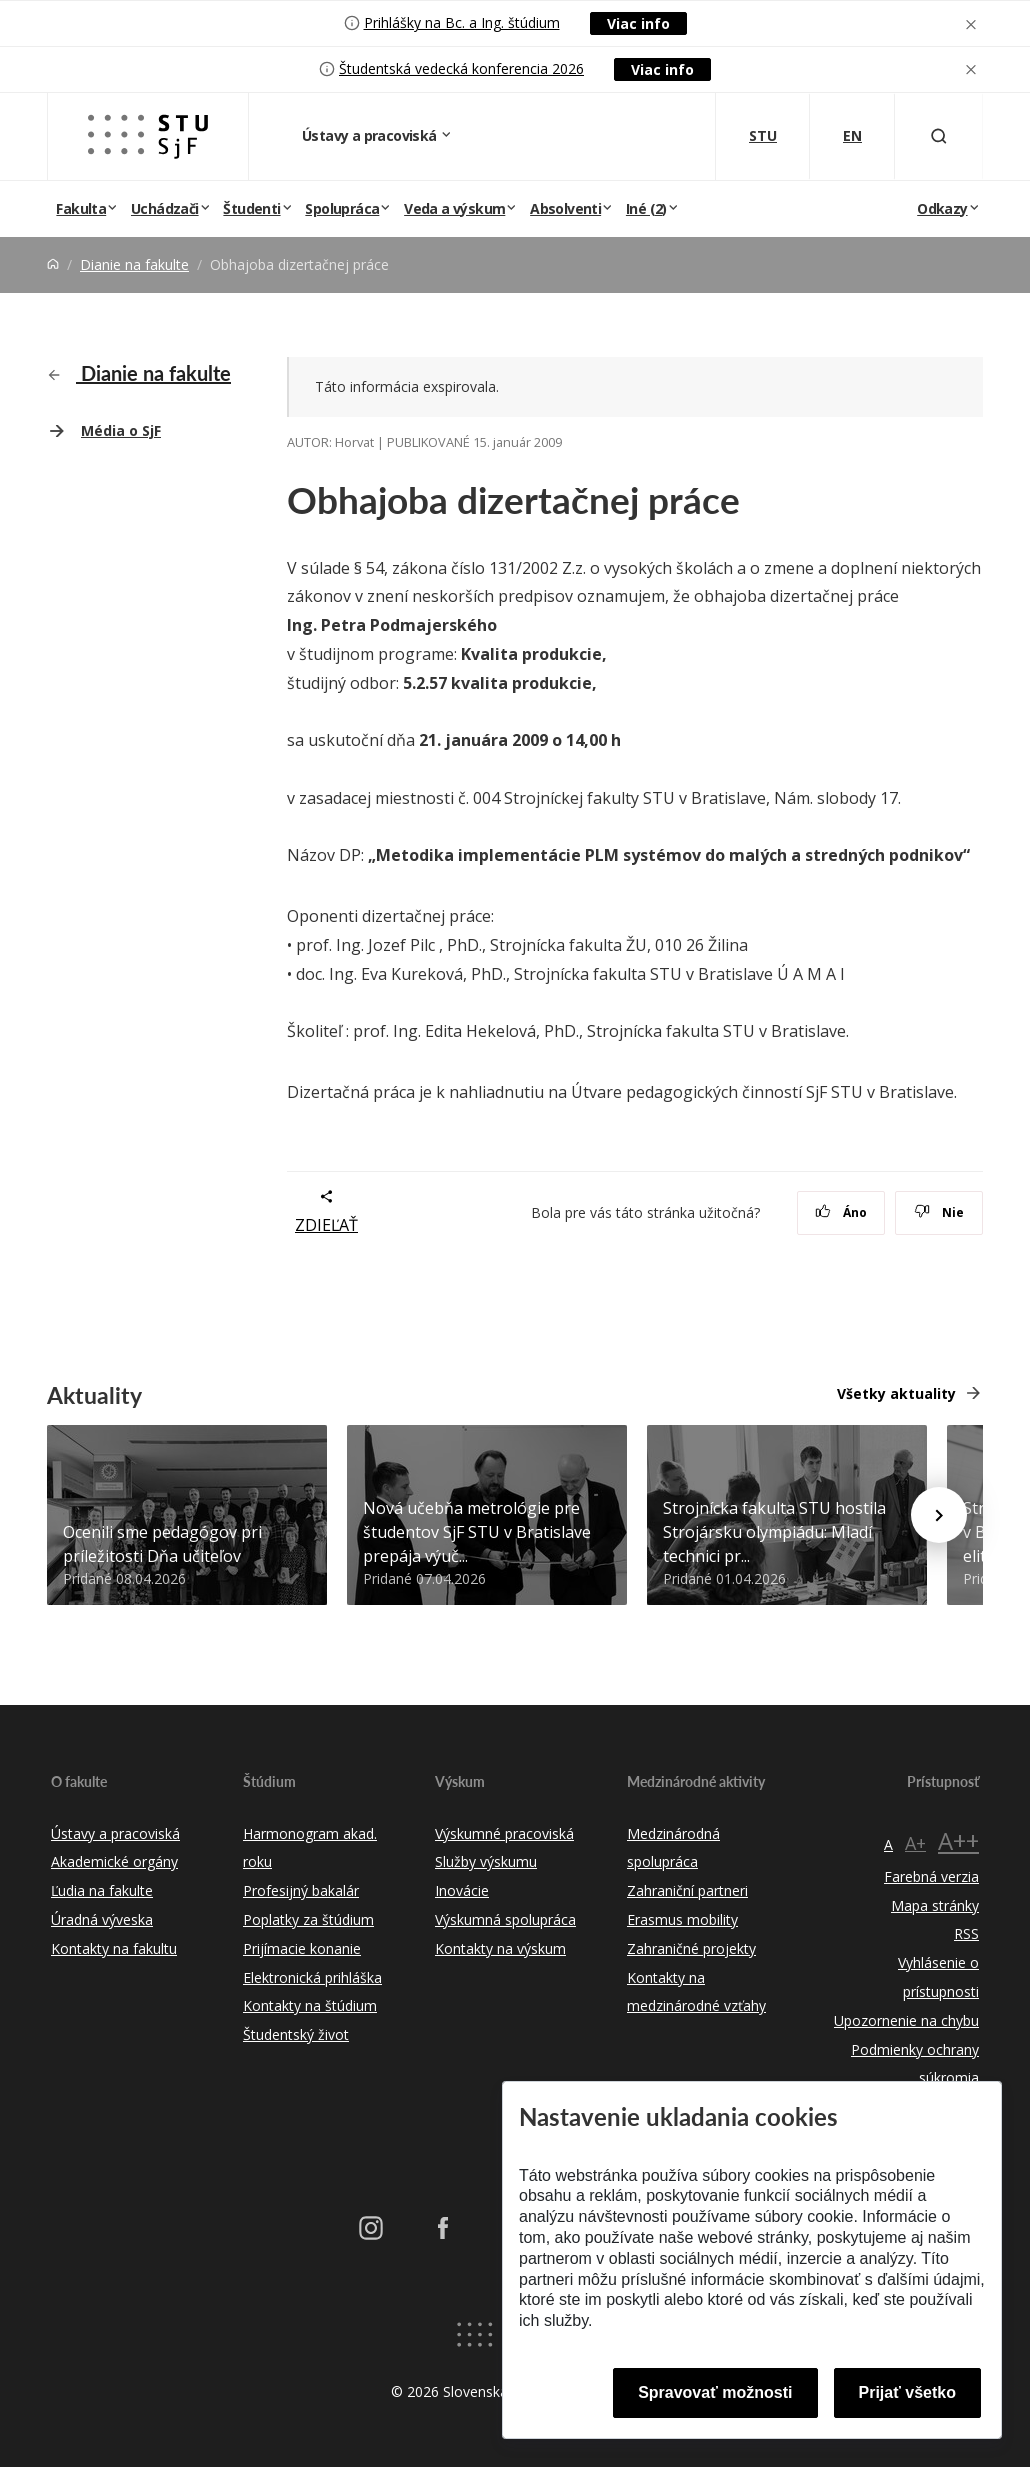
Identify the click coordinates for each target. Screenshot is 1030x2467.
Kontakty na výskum (500, 1948)
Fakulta (81, 208)
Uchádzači (165, 208)
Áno (841, 1212)
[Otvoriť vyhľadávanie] (939, 136)
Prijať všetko (908, 2392)
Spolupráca (342, 208)
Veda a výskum (454, 208)
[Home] (53, 264)
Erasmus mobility (682, 1919)
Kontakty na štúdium (310, 2005)
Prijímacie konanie (302, 1948)
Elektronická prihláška (312, 1977)
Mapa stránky (935, 1905)
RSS (966, 1933)
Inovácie (462, 1890)
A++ (958, 1840)
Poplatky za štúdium (308, 1919)
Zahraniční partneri (687, 1890)
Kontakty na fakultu (114, 1948)
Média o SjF (121, 430)
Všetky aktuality (896, 1393)
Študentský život (296, 2034)
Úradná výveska (102, 1919)
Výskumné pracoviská (504, 1833)
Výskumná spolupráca (505, 1919)
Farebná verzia (931, 1876)
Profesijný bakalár (301, 1890)
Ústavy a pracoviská (371, 135)
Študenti (251, 208)
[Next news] (939, 1515)
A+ (915, 1843)
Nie (939, 1212)
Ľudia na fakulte (102, 1890)
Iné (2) (646, 208)
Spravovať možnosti (715, 2392)
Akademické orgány (114, 1861)
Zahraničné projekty (691, 1948)
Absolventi (565, 208)
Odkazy (942, 208)
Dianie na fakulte (134, 264)
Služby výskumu (486, 1861)
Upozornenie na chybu (906, 2020)
